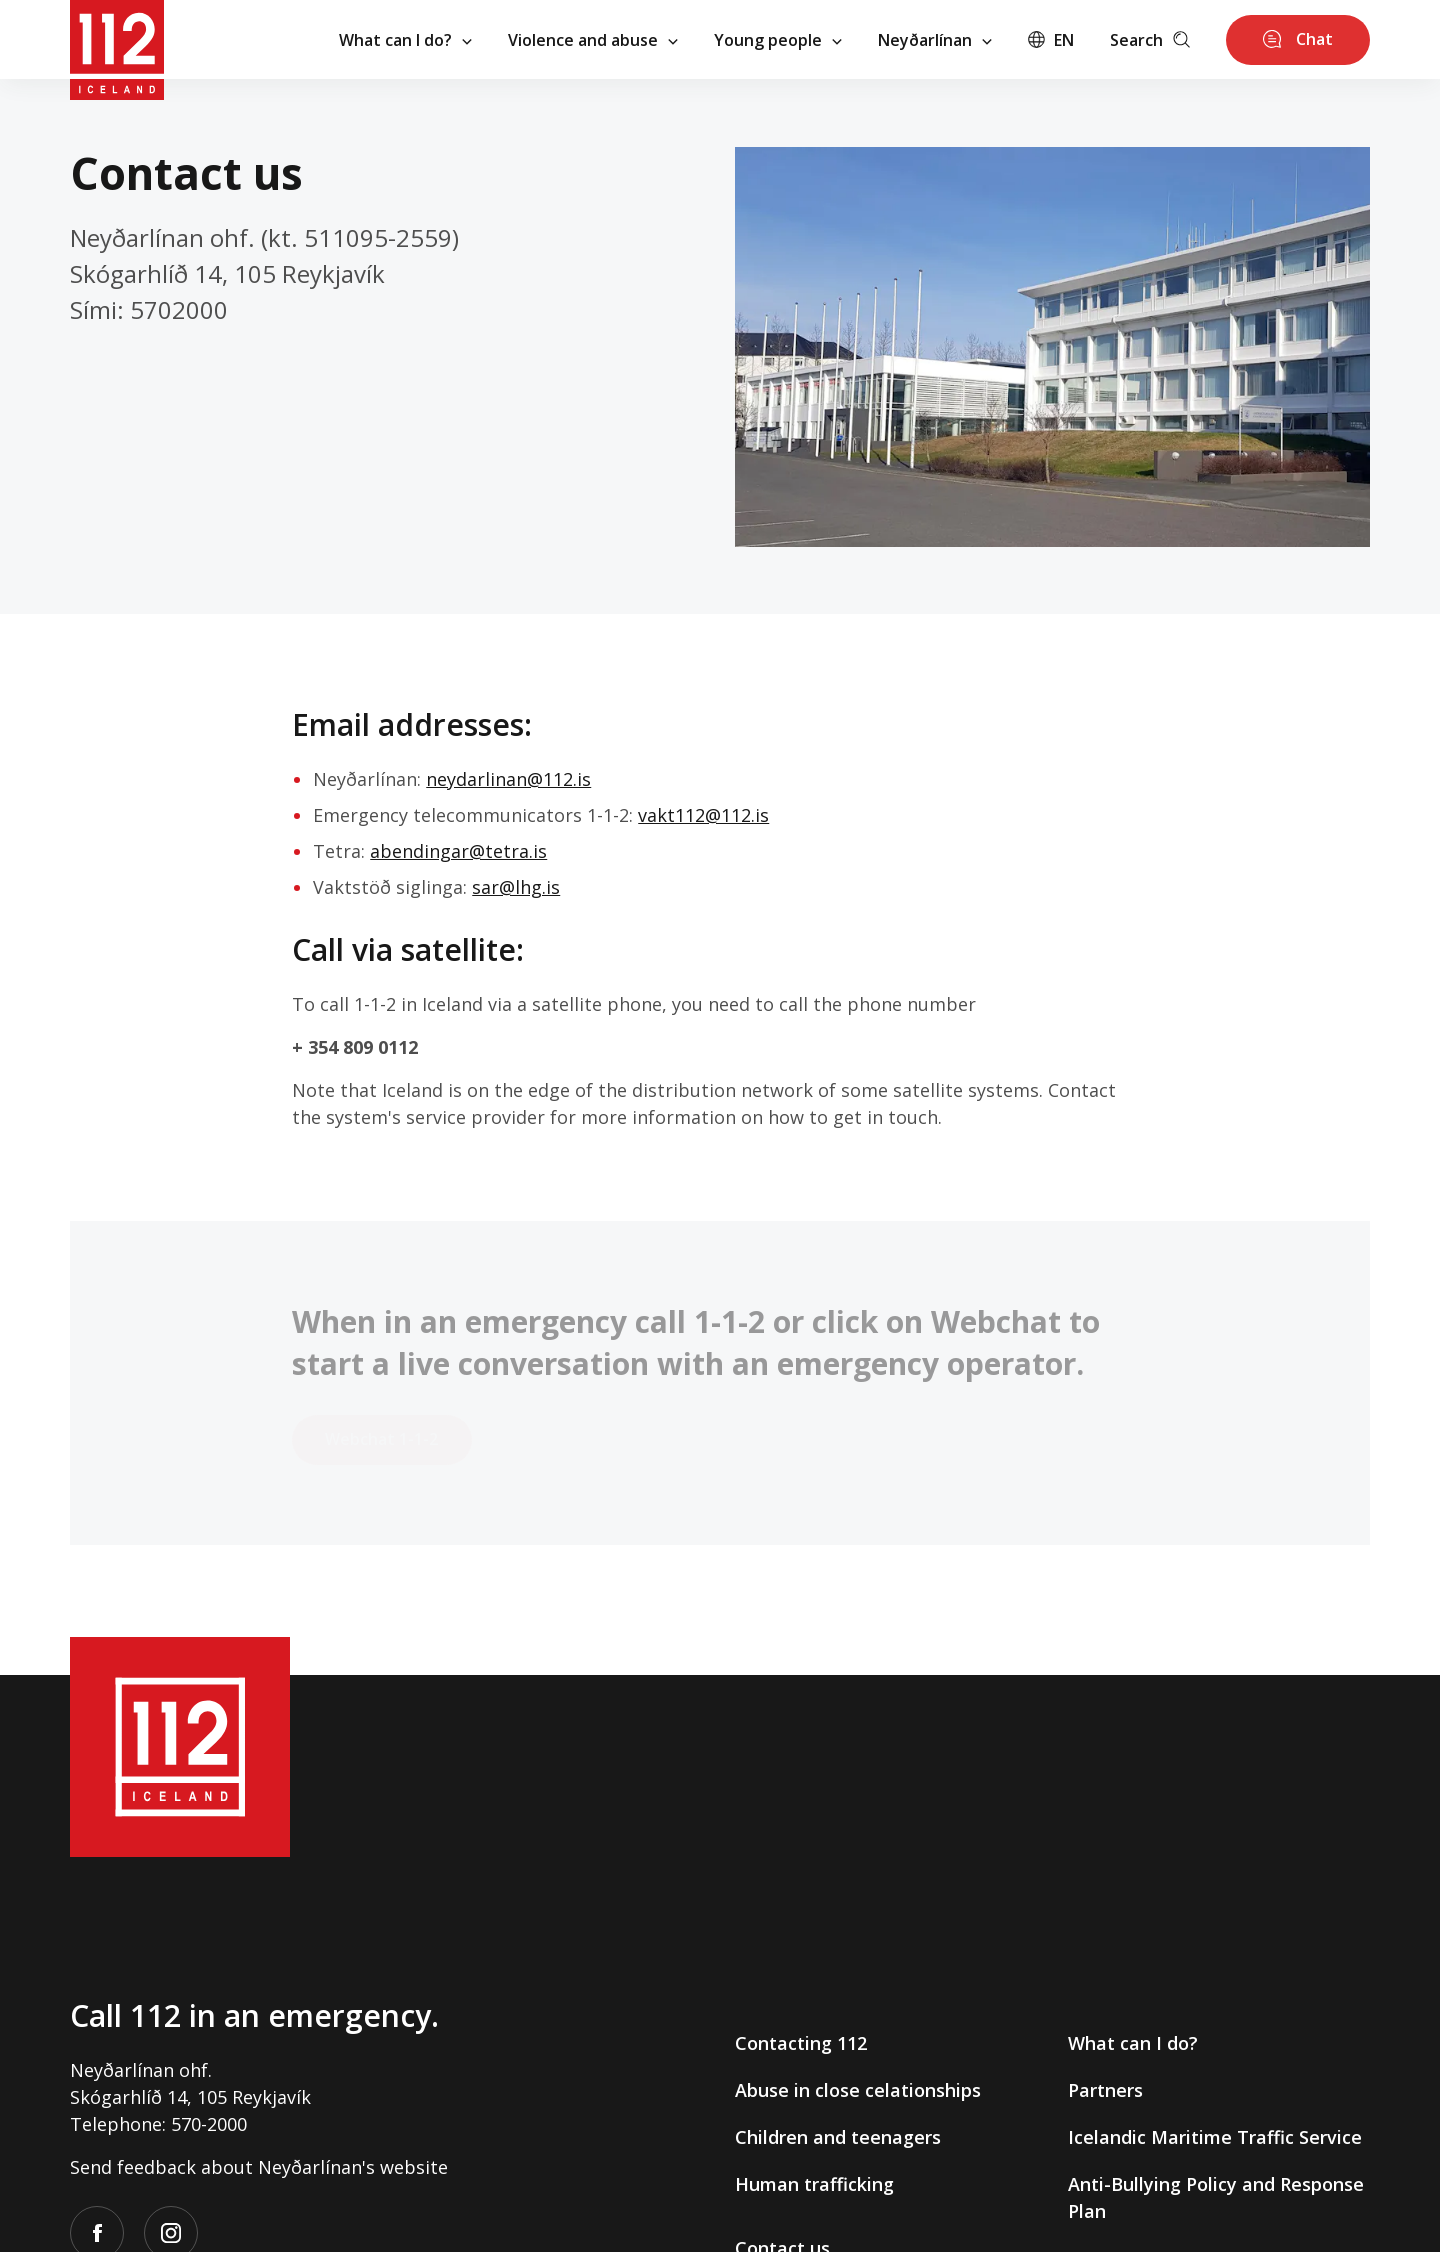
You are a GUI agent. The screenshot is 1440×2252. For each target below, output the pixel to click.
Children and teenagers (838, 2137)
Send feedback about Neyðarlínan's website (259, 2167)
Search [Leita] (1150, 40)
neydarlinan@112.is (508, 779)
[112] (117, 39)
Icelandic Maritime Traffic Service (1215, 2137)
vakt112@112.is (703, 815)
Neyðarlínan (935, 40)
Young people (778, 40)
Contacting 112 (801, 2043)
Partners (1105, 2090)
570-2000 (209, 2124)
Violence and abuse (593, 40)
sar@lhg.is (516, 887)
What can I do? (405, 40)
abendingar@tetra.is (458, 851)
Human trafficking (814, 2184)
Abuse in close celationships (858, 2090)
